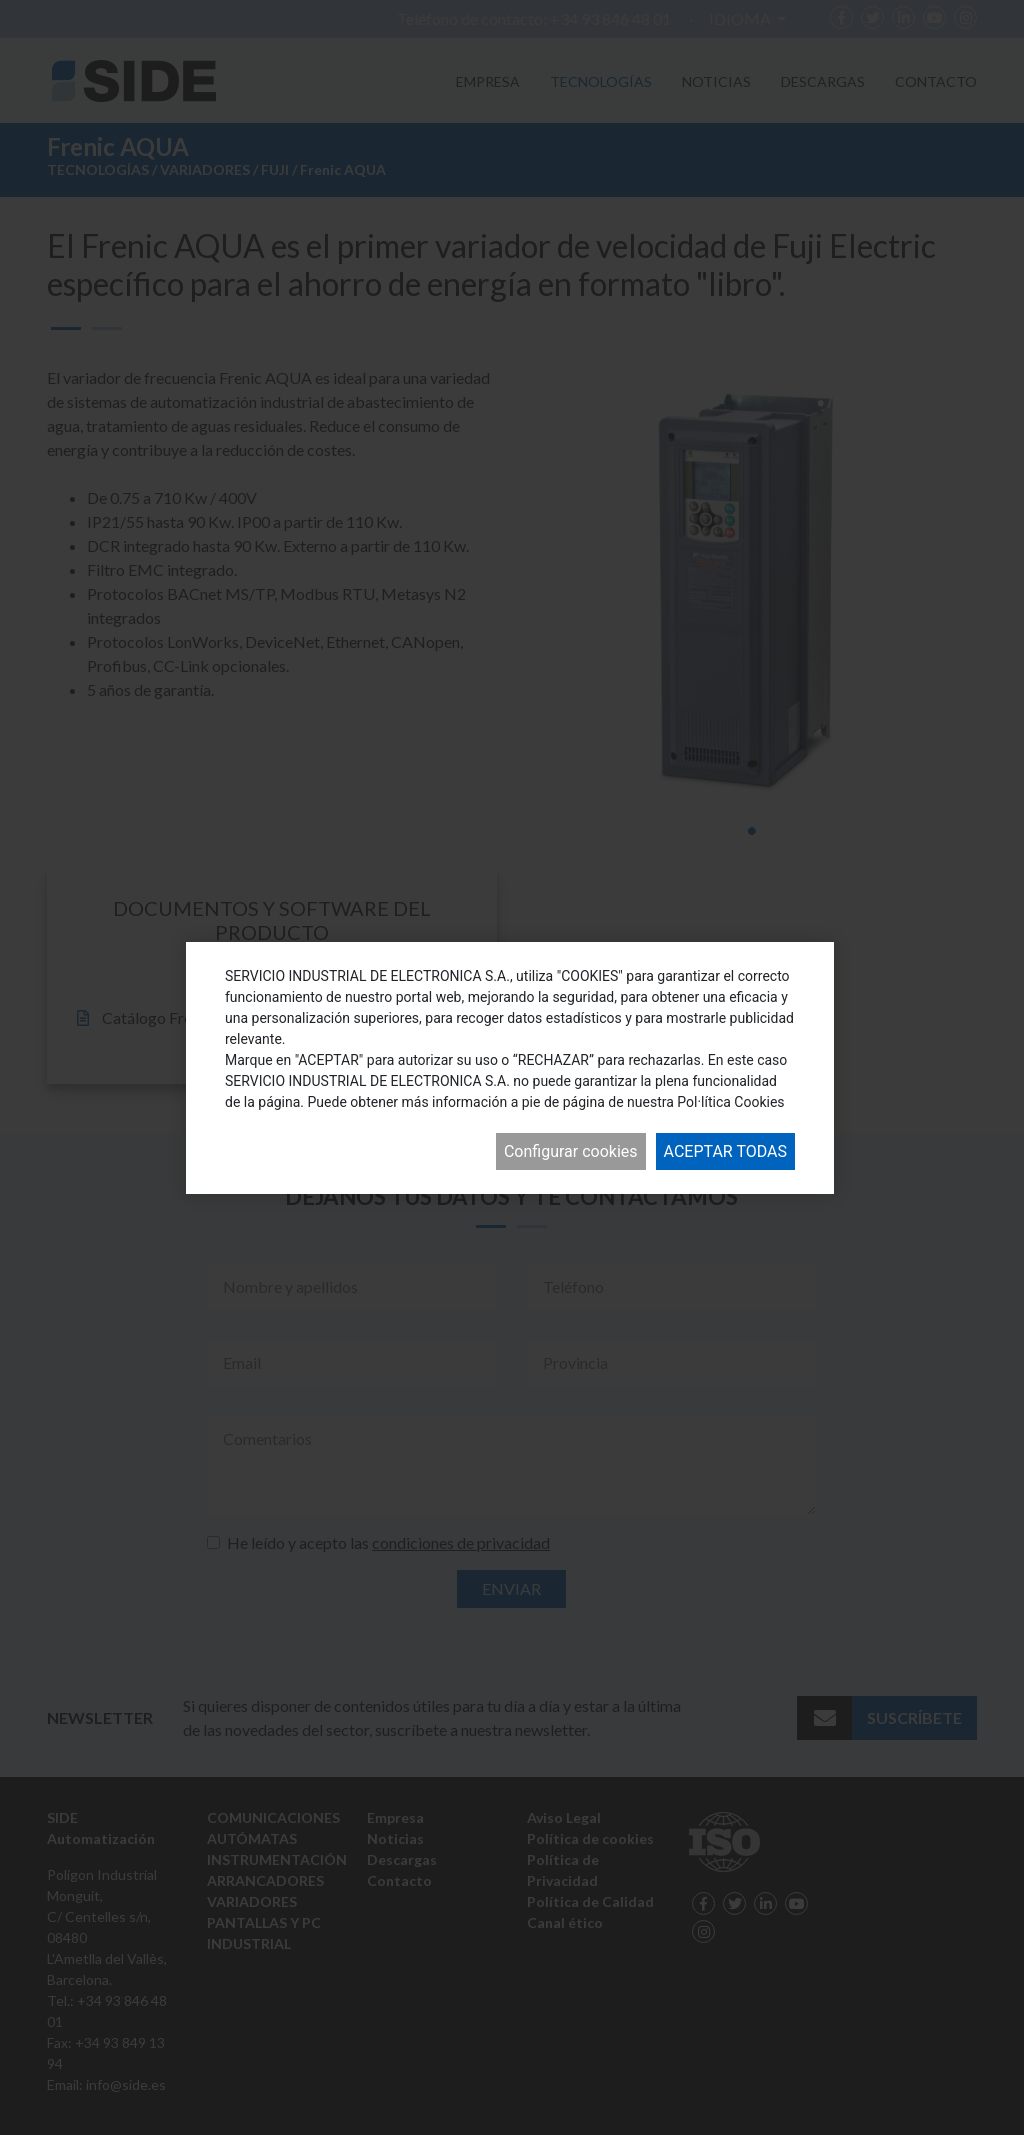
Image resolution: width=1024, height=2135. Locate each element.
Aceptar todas (725, 1151)
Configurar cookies (571, 1151)
